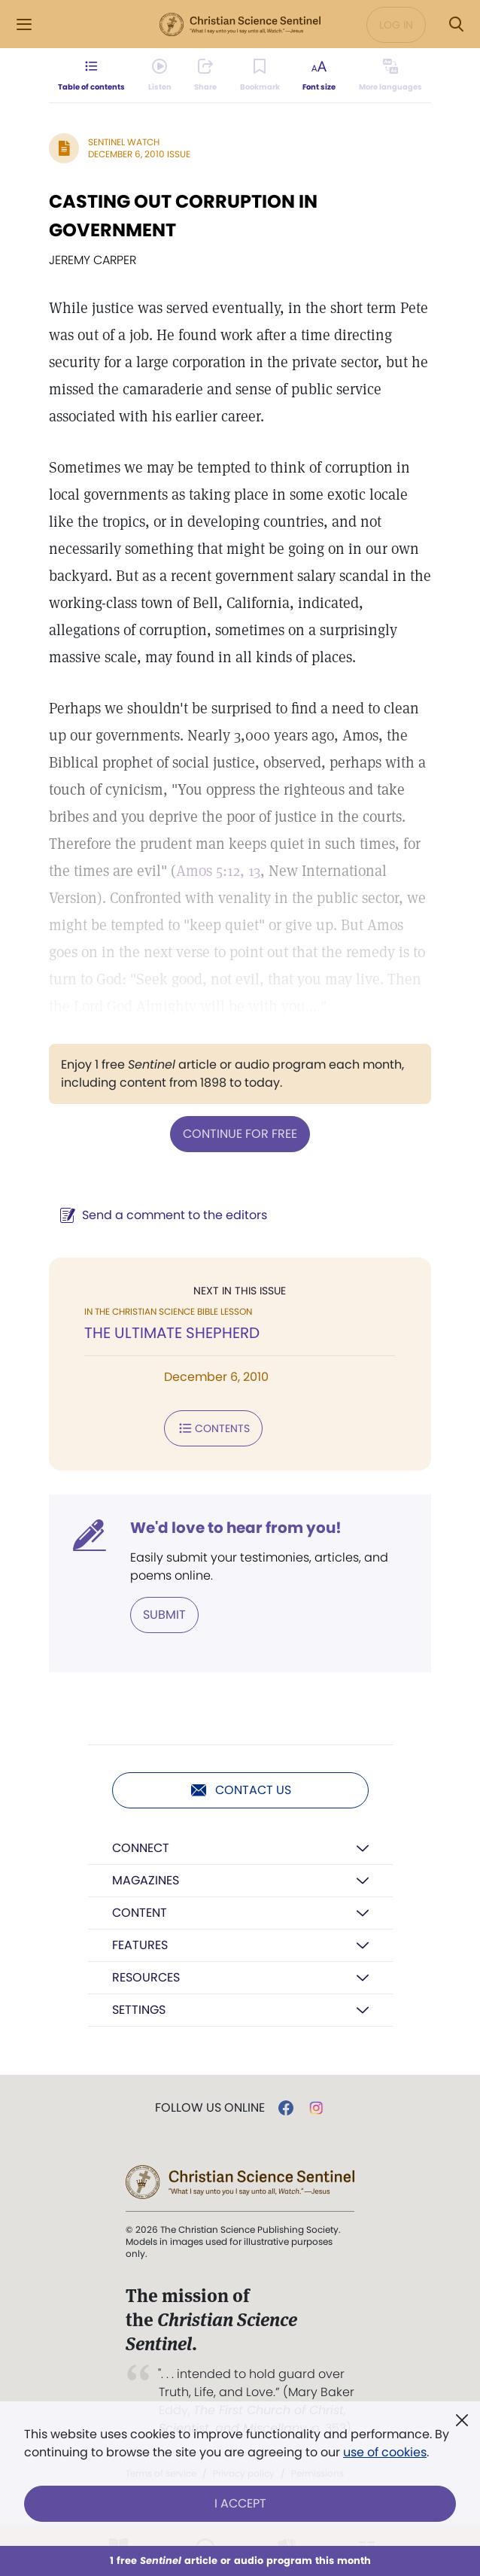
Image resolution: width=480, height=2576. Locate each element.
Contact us (240, 1790)
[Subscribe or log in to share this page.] (205, 75)
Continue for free (240, 1133)
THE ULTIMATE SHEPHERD (172, 1332)
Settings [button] (139, 2009)
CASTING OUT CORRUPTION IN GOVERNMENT (183, 215)
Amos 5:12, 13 (218, 870)
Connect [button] (140, 1848)
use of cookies (385, 2452)
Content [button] (139, 1912)
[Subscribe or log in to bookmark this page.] (260, 75)
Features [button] (140, 1945)
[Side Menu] (24, 24)
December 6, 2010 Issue (139, 154)
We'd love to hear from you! (236, 1528)
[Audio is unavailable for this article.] (160, 75)
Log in (396, 24)
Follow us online (210, 2108)
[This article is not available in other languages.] (390, 75)
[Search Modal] (456, 24)
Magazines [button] (145, 1880)
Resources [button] (146, 1977)
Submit (164, 1614)
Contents (213, 1428)
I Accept (240, 2503)
